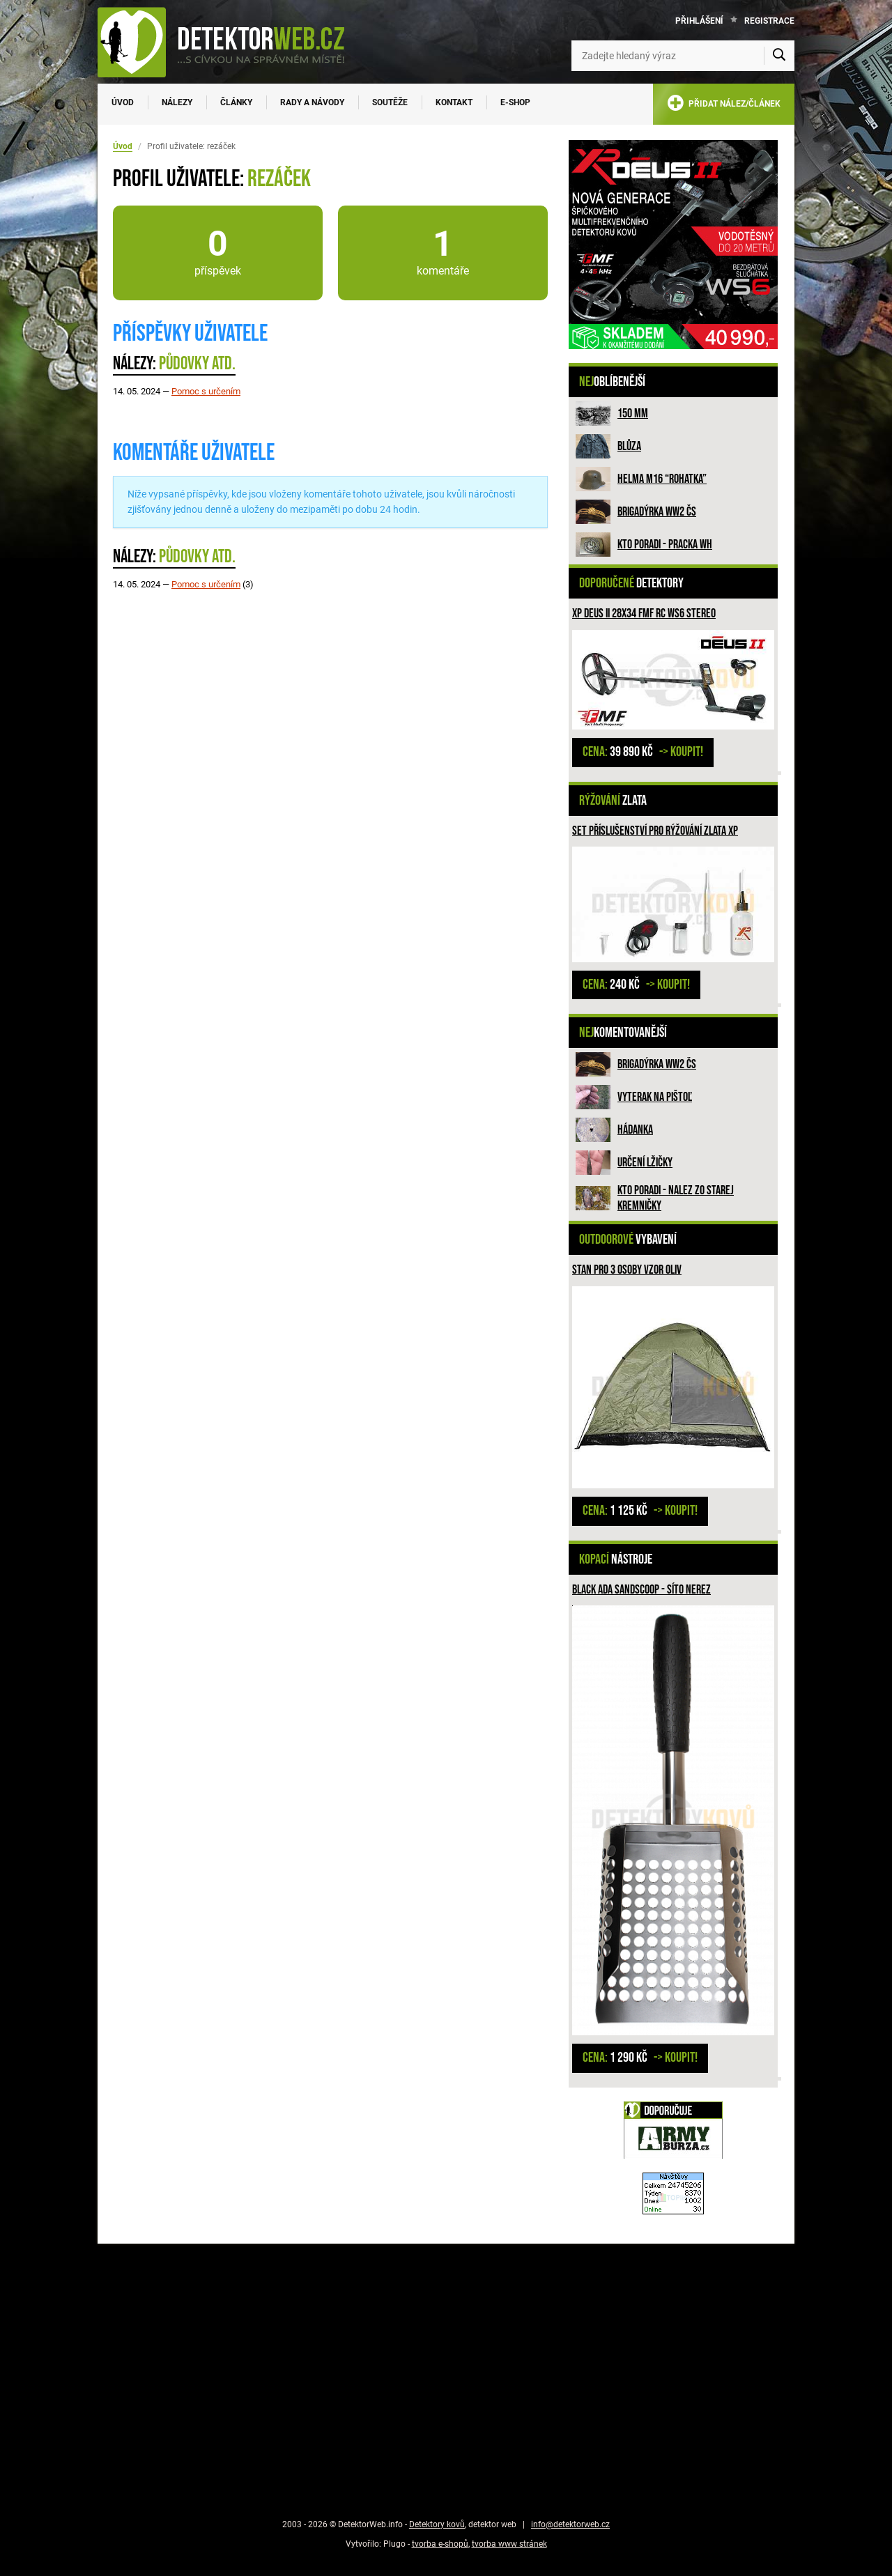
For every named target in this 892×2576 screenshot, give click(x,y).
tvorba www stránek (509, 2544)
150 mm (632, 413)
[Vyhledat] (779, 55)
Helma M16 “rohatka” (662, 479)
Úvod (123, 102)
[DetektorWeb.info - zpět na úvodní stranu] (230, 42)
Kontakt (454, 102)
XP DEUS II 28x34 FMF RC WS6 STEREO (644, 613)
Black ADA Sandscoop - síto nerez (641, 1589)
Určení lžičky (644, 1162)
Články (236, 102)
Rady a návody (312, 102)
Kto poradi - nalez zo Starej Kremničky (675, 1198)
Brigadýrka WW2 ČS (656, 511)
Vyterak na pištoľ (654, 1097)
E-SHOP (515, 102)
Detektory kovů (437, 2524)
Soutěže (390, 102)
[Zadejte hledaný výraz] (682, 55)
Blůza (629, 446)
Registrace (769, 21)
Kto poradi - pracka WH (664, 544)
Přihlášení (699, 21)
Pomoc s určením (205, 391)
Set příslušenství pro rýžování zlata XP (655, 831)
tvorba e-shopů (440, 2544)
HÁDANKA (635, 1130)
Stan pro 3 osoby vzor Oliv (627, 1270)
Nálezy (177, 102)
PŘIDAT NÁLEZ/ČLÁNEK (723, 105)
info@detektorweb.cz (570, 2524)
